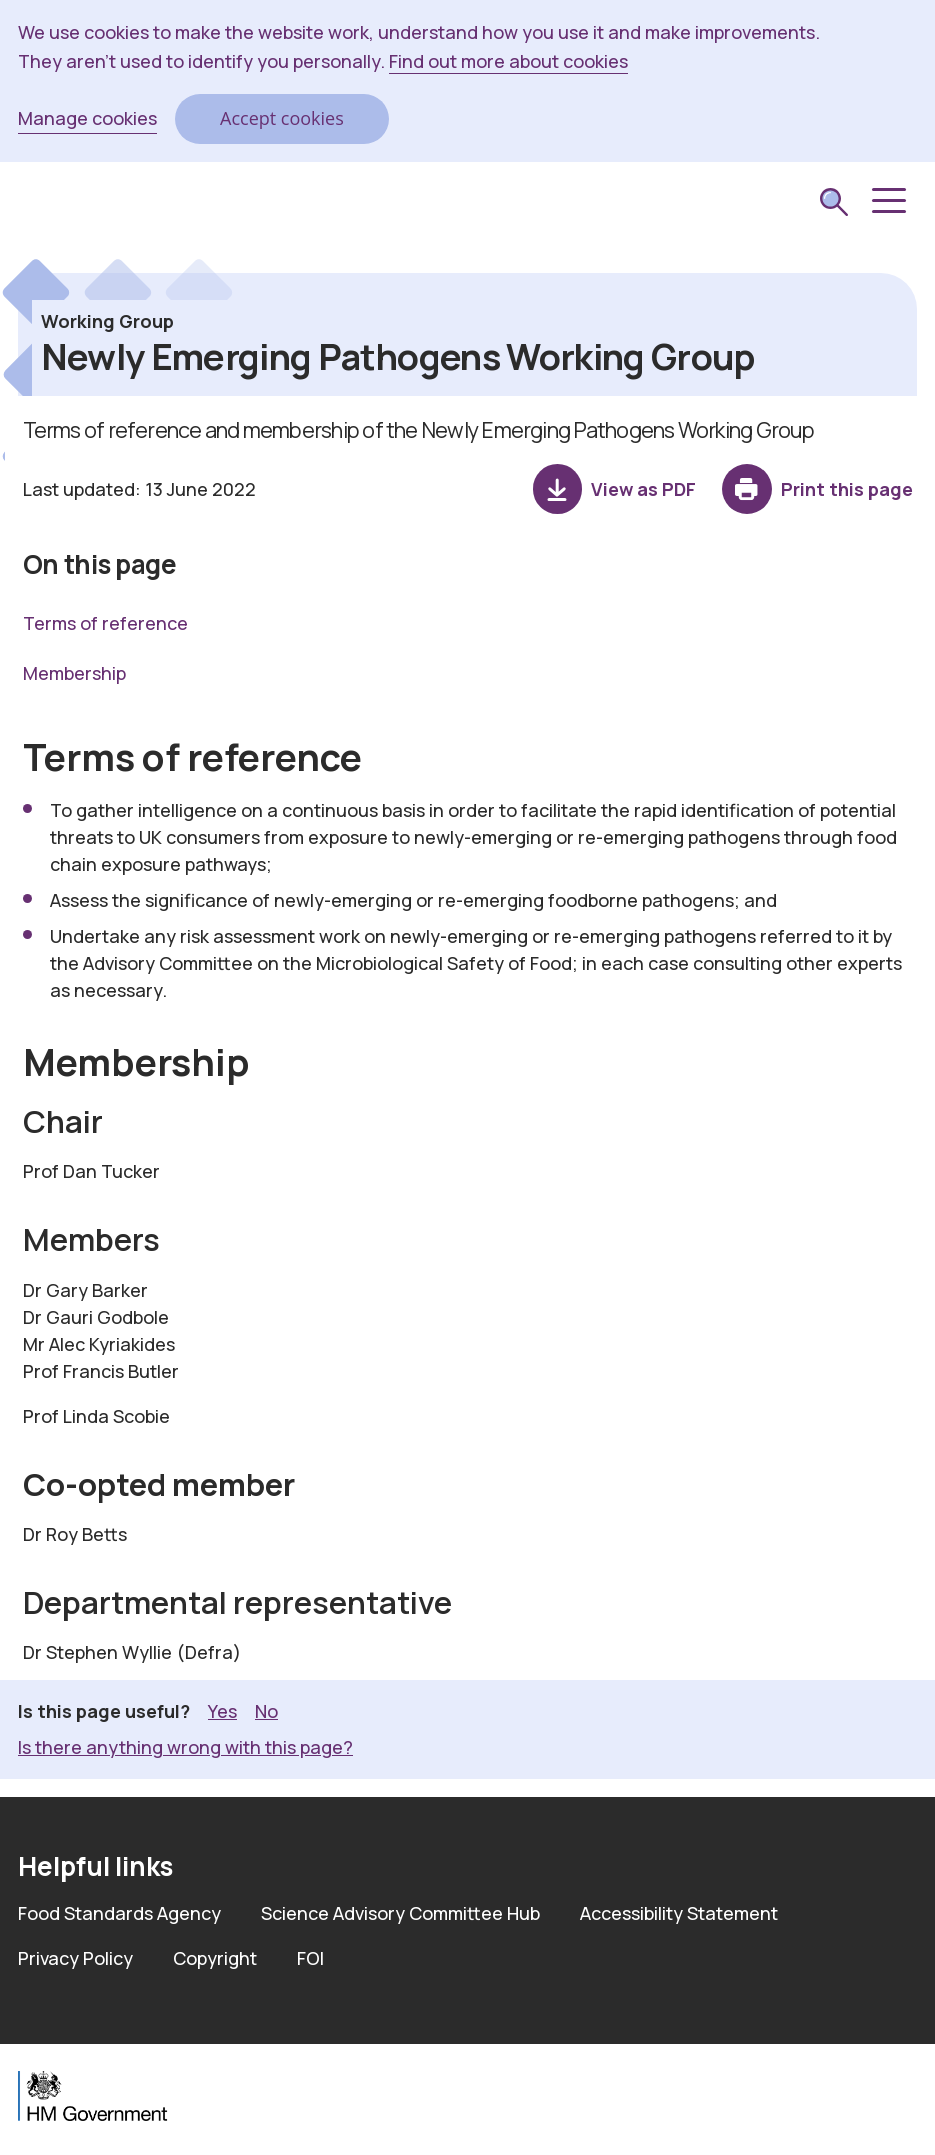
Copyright (215, 1958)
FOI (310, 1958)
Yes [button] (222, 1710)
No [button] (266, 1710)
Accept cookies (282, 118)
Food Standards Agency (119, 1913)
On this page (100, 564)
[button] (887, 201)
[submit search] (834, 204)
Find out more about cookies (508, 61)
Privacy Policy (75, 1958)
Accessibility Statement (679, 1913)
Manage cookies (87, 118)
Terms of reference (105, 623)
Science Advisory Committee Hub (400, 1913)
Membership (74, 673)
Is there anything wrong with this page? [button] (185, 1747)
